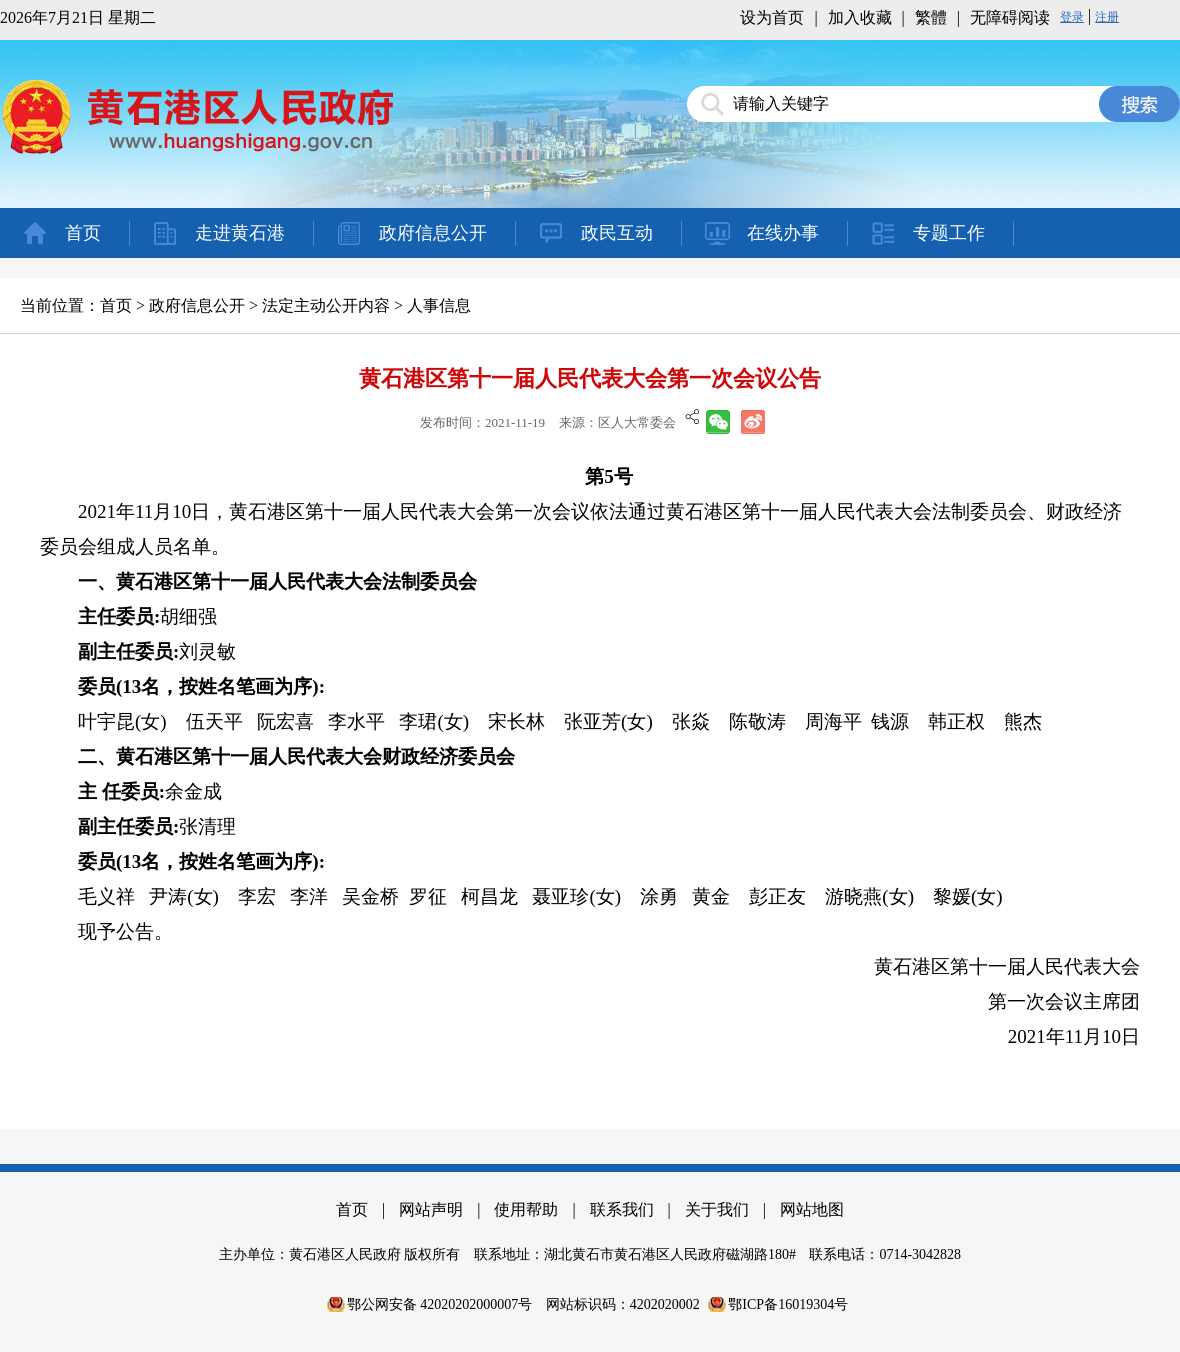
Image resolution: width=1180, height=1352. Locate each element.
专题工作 (949, 233)
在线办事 (783, 233)
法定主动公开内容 (326, 305)
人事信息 (439, 305)
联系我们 (622, 1209)
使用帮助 (526, 1209)
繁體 (931, 17)
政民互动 (617, 233)
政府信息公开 (433, 233)
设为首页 (772, 17)
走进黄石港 (240, 233)
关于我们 (717, 1209)
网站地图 (812, 1209)
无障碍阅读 (1010, 17)
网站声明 (431, 1209)
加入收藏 (860, 17)
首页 (83, 233)
